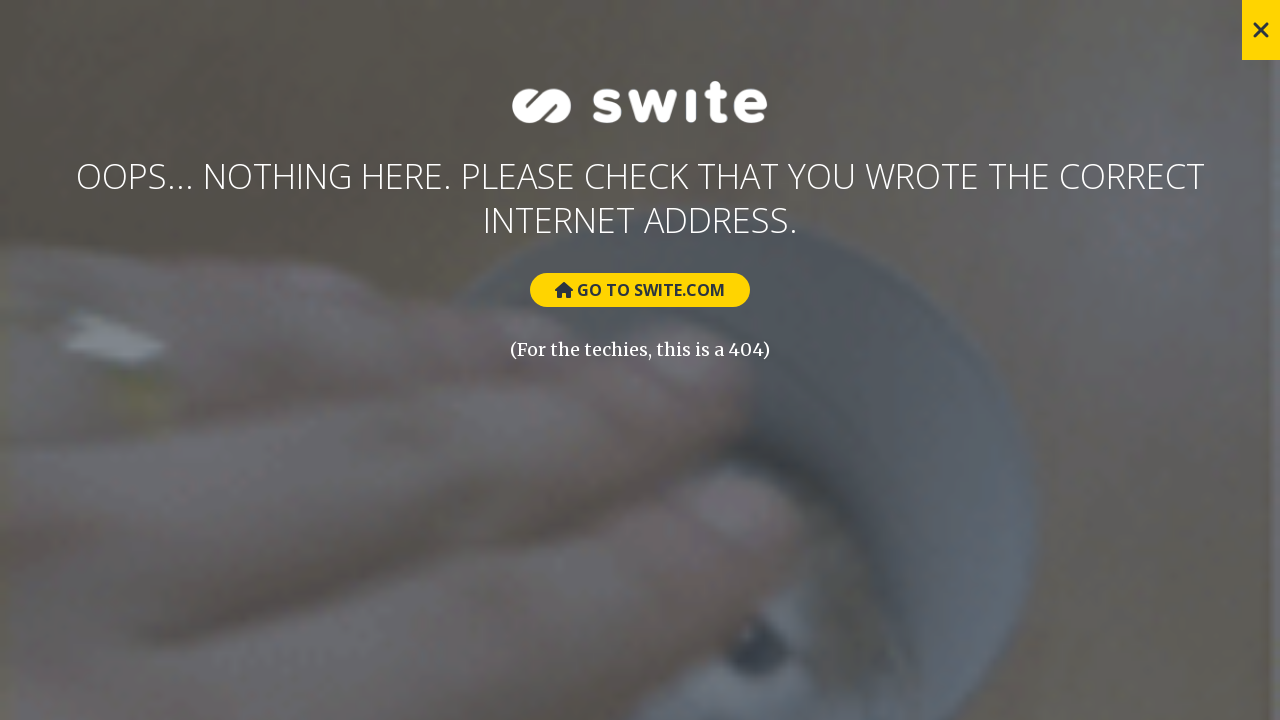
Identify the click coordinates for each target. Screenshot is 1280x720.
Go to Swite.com (640, 290)
